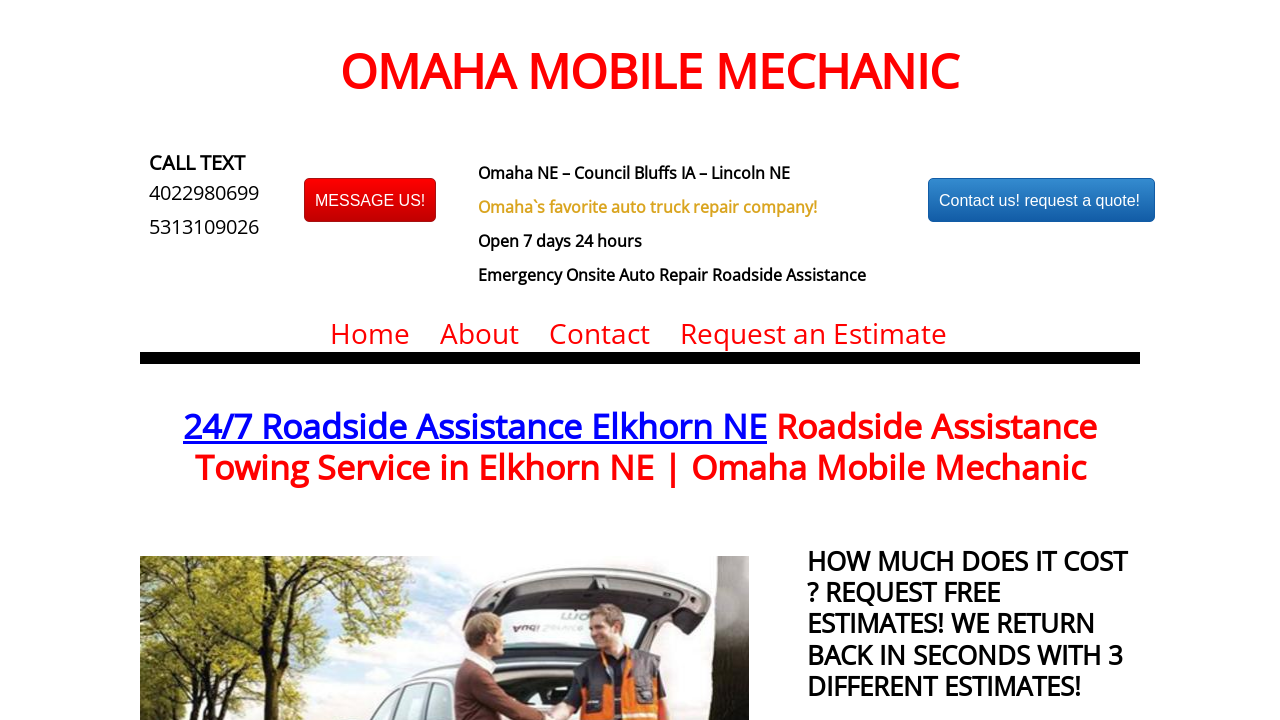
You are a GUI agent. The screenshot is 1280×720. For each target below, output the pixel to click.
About (479, 333)
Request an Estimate (813, 333)
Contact (599, 333)
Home (370, 333)
